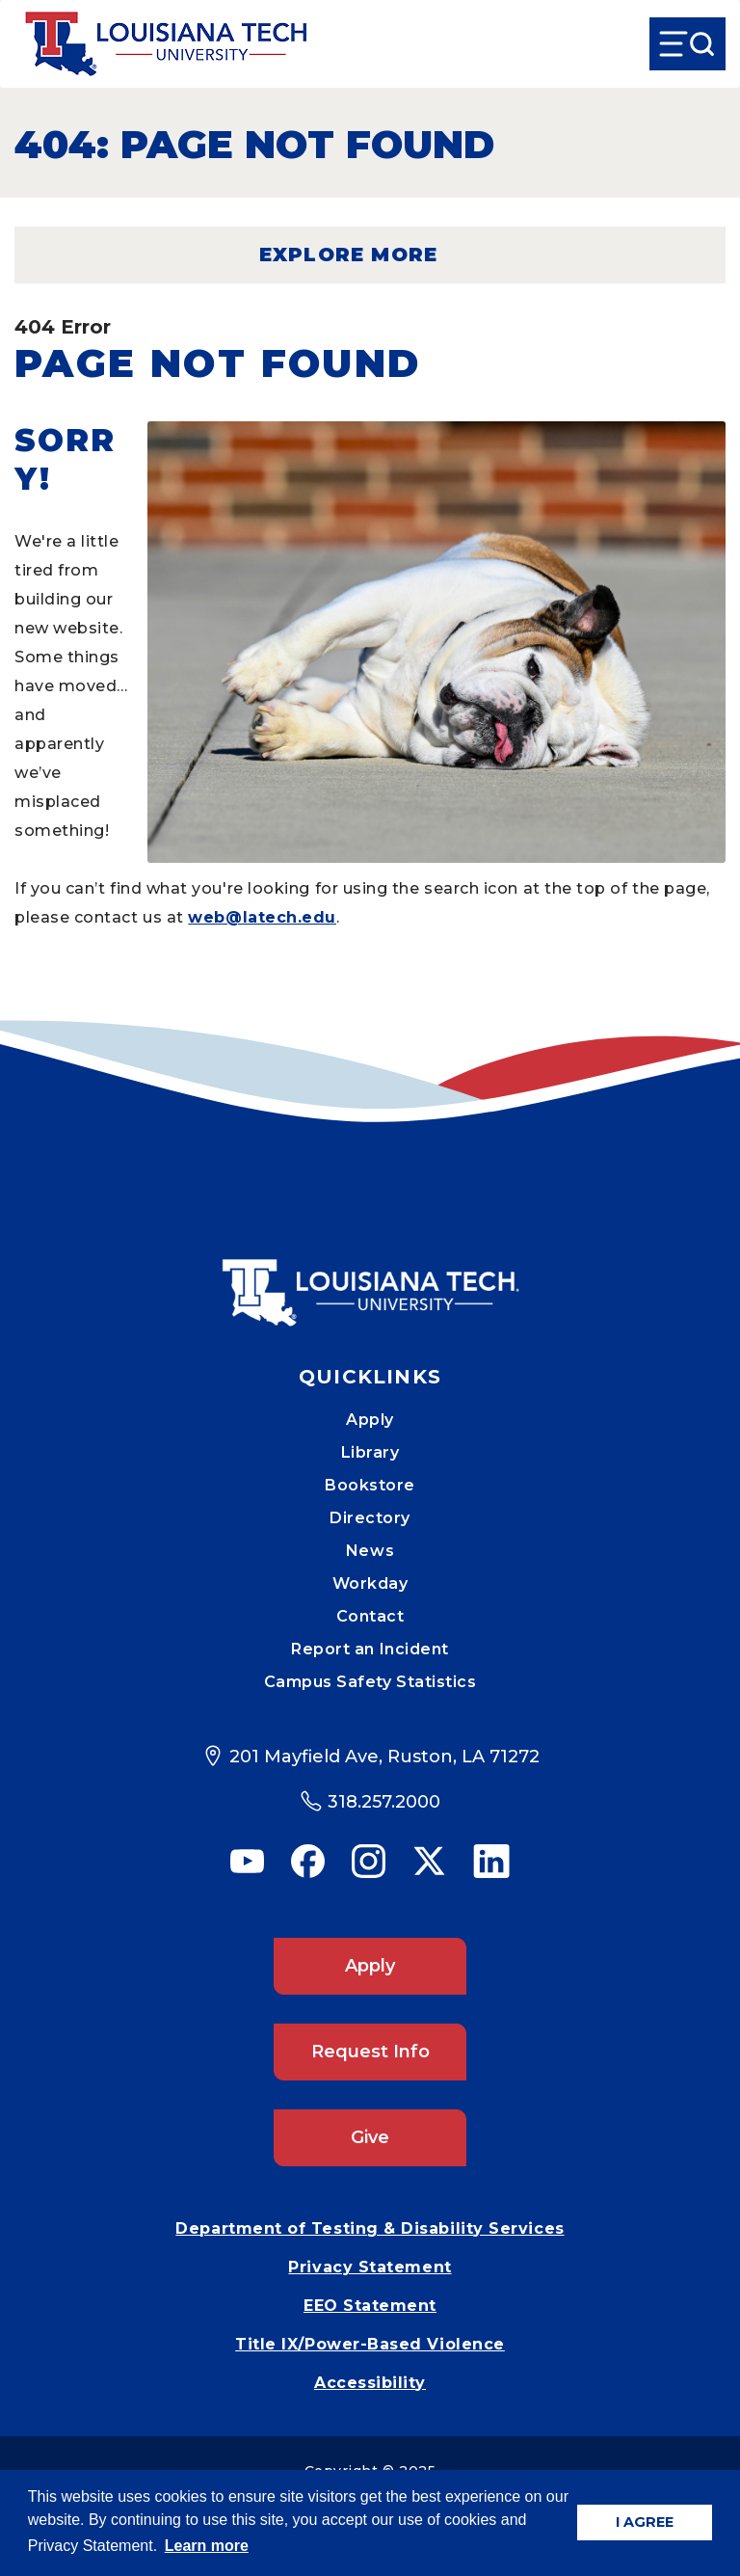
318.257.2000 (384, 1801)
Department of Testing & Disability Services (369, 2228)
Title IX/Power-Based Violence (370, 2344)
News (370, 1551)
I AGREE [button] (645, 2522)
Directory (370, 1518)
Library (370, 1452)
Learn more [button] (207, 2545)
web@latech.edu (262, 917)
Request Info (370, 2051)
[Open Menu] (687, 43)
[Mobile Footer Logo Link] (370, 1278)
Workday (370, 1583)
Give (370, 2137)
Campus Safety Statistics (370, 1682)
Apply (370, 1419)
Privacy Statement (369, 2267)
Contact (370, 1616)
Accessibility (370, 2383)
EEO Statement (370, 2305)
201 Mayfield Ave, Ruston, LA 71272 (384, 1756)
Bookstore (370, 1485)
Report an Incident (370, 1649)
